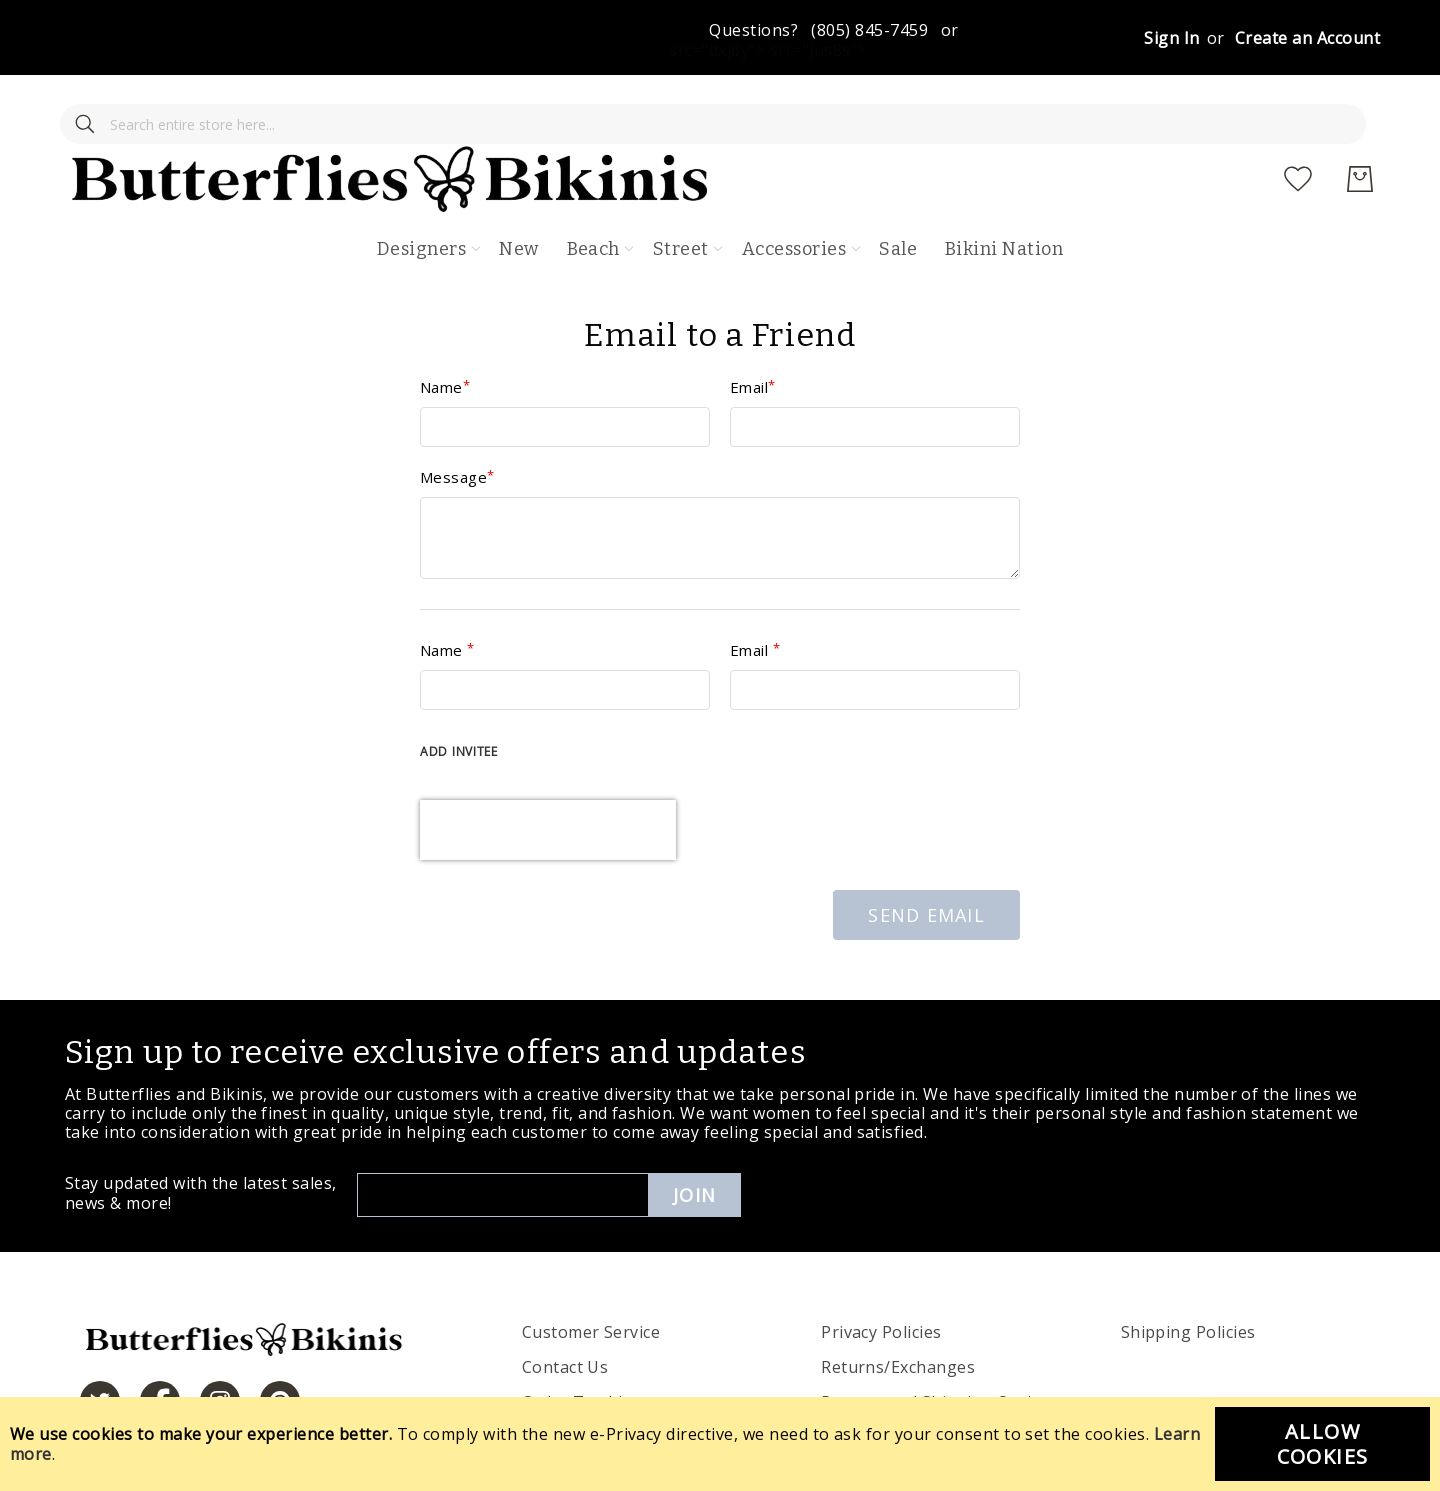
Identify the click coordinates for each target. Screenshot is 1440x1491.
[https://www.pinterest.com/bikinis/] (280, 1342)
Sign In (1171, 38)
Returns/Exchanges (898, 1308)
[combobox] (200, 120)
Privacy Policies (881, 1273)
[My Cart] (1360, 120)
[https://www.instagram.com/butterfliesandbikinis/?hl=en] (220, 1342)
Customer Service (591, 1273)
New (518, 190)
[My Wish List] (1298, 120)
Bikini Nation (1004, 190)
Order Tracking (583, 1343)
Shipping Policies (1188, 1273)
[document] (720, 1444)
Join (694, 1136)
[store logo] (734, 120)
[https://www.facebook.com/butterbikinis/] (160, 1342)
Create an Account (1307, 38)
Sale (898, 190)
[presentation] (548, 771)
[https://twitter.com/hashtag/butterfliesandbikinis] (100, 1342)
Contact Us (565, 1308)
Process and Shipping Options (940, 1343)
